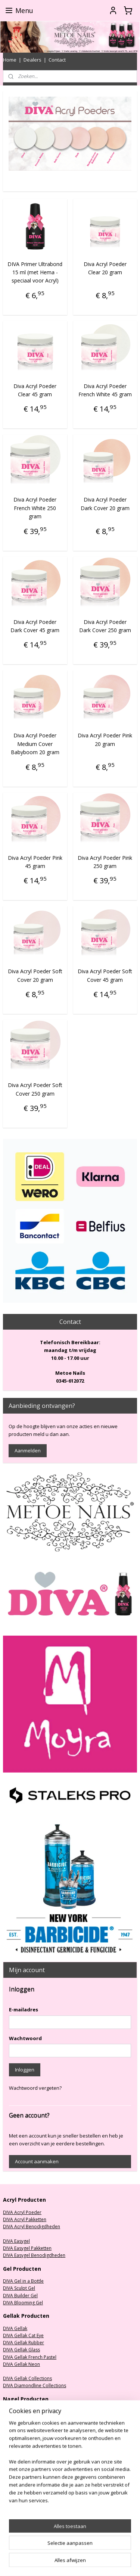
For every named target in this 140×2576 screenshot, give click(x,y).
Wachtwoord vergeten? (35, 2088)
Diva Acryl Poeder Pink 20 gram (105, 739)
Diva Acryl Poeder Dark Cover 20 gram (105, 503)
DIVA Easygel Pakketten (27, 2248)
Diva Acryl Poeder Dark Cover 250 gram (105, 625)
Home (9, 59)
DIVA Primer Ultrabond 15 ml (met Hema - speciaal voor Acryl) (34, 272)
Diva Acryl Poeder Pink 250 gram (105, 861)
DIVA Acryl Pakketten (24, 2219)
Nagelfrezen (16, 2411)
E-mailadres (23, 2009)
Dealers (32, 59)
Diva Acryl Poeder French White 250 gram (34, 508)
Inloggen (24, 2069)
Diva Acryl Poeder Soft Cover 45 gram (105, 975)
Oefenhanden (17, 2447)
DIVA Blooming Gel (23, 2302)
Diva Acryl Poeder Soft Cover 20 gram (35, 975)
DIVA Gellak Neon (21, 2364)
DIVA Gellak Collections (27, 2378)
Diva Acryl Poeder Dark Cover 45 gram (34, 625)
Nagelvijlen (14, 2440)
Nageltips (13, 2433)
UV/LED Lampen (20, 2426)
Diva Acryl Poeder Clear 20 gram (105, 267)
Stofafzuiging (16, 2418)
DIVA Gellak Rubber (23, 2342)
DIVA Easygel (16, 2241)
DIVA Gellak (15, 2328)
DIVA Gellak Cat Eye (23, 2335)
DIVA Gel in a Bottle (23, 2281)
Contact (57, 59)
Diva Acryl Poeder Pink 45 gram (35, 861)
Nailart (10, 2454)
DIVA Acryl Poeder (22, 2212)
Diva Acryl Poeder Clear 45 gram (34, 389)
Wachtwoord (25, 2038)
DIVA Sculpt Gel (19, 2288)
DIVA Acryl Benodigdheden (31, 2226)
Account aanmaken (37, 2161)
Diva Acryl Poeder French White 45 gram (105, 389)
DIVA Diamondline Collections (34, 2385)
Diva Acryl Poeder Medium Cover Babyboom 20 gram (35, 744)
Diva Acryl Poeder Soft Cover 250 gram (35, 1089)
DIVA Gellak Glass (21, 2349)
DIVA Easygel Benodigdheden (34, 2255)
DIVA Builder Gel (20, 2295)
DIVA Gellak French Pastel (29, 2357)
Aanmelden (28, 1450)
